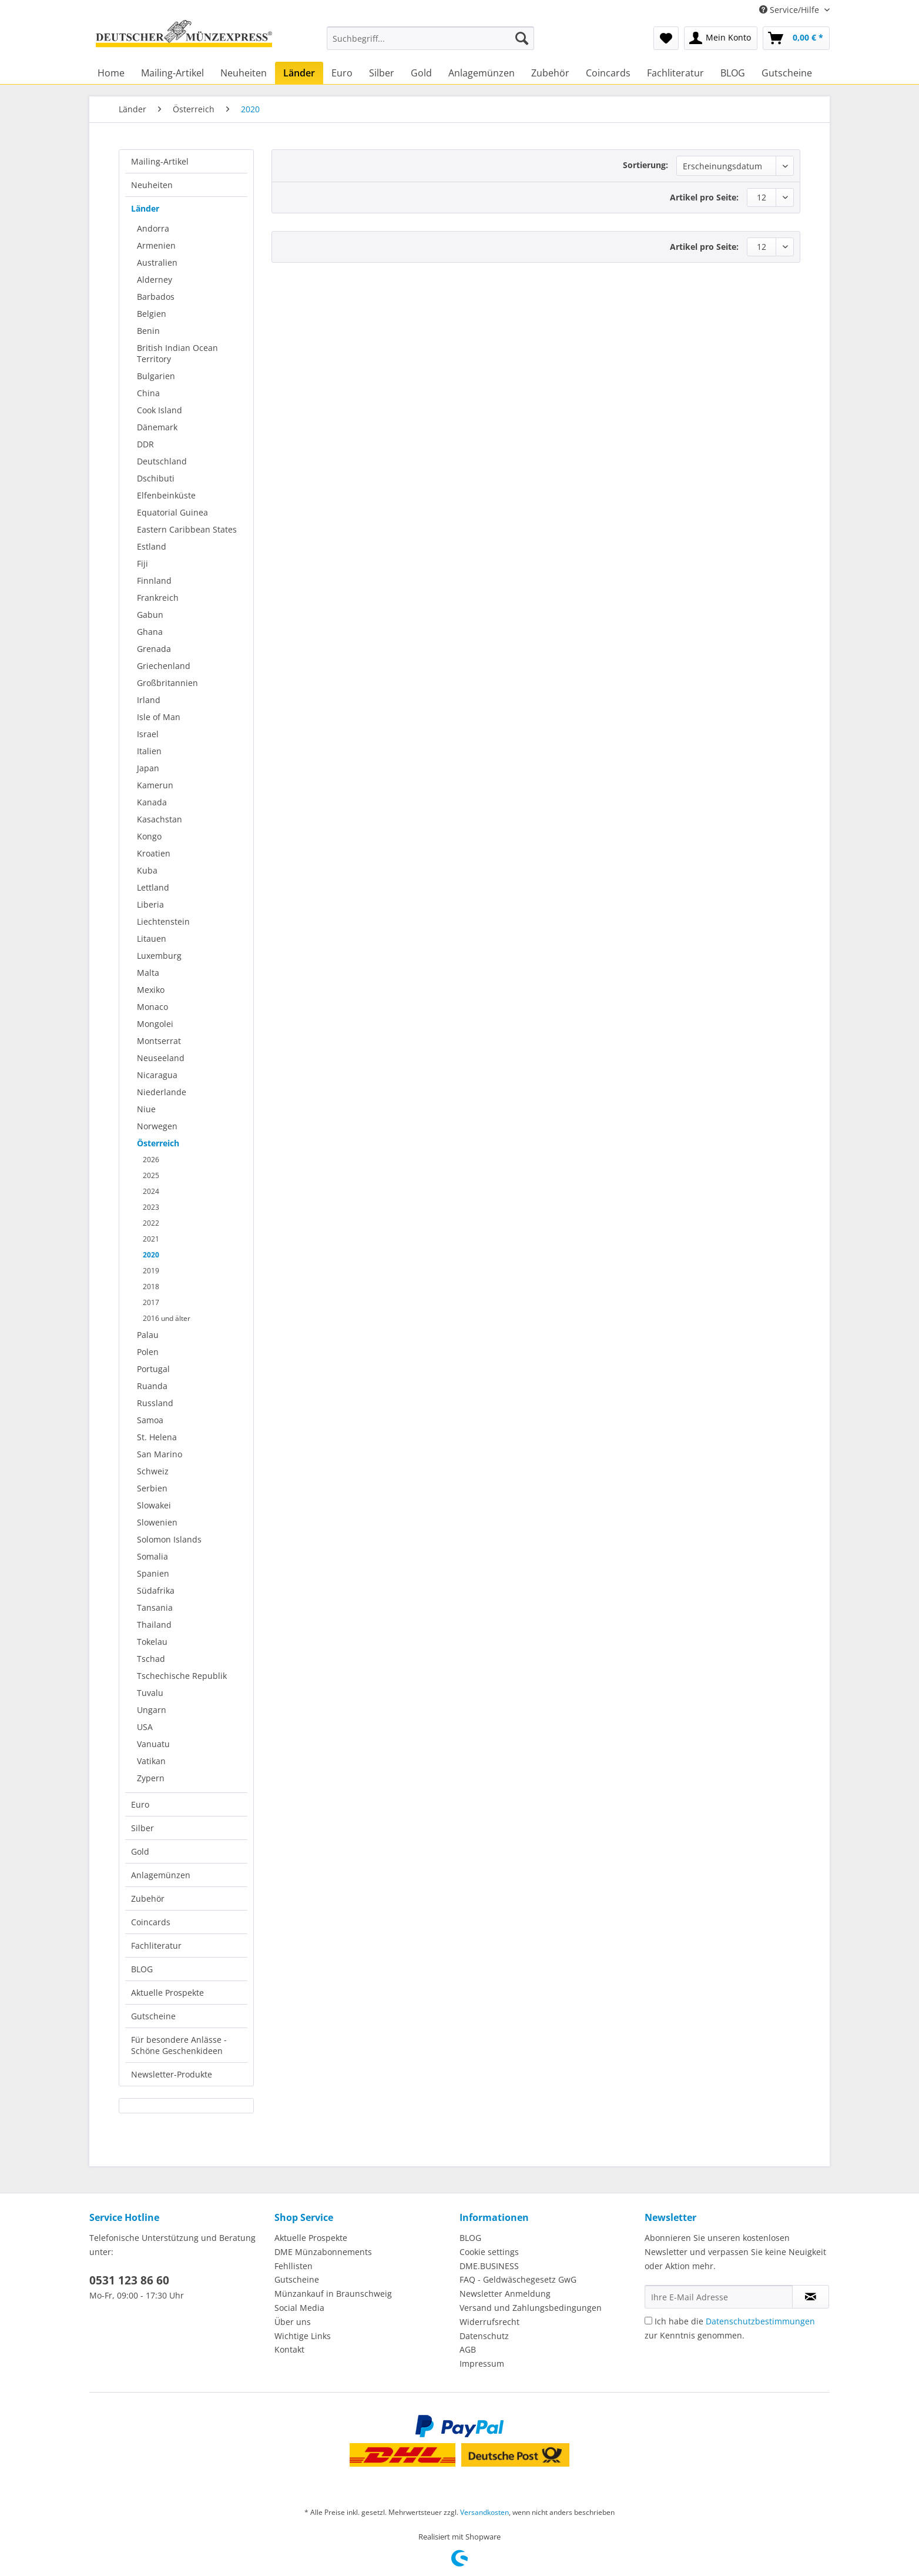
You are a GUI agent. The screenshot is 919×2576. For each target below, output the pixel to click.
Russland (155, 1403)
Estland (151, 546)
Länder (145, 208)
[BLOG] (732, 73)
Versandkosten (484, 2512)
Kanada (152, 802)
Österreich (158, 1143)
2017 (151, 1302)
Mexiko (151, 989)
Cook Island (159, 410)
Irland (148, 699)
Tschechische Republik (182, 1675)
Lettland (153, 887)
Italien (149, 751)
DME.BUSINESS (489, 2265)
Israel (148, 734)
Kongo (149, 836)
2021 (151, 1239)
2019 (151, 1271)
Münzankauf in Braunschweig (333, 2293)
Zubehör (148, 1898)
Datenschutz (484, 2335)
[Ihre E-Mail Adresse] (719, 2297)
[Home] (111, 73)
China (148, 393)
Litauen (151, 938)
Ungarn (151, 1709)
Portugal (153, 1368)
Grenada (154, 648)
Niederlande (161, 1092)
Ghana (150, 631)
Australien (157, 262)
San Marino (159, 1454)
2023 (151, 1207)
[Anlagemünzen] (481, 73)
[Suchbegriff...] (430, 38)
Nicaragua (157, 1074)
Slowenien (157, 1522)
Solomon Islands (169, 1539)
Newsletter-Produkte (171, 2074)
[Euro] (342, 73)
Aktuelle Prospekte (167, 1992)
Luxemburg (159, 955)
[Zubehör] (550, 73)
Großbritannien (167, 682)
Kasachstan (159, 819)
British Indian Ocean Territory (177, 353)
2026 (151, 1160)
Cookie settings (489, 2251)
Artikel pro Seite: (704, 197)
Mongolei (155, 1023)
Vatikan (151, 1761)
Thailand (154, 1624)
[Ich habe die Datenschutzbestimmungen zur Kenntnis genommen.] (648, 2320)
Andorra (153, 228)
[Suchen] (521, 38)
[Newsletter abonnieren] (810, 2297)
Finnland (154, 580)
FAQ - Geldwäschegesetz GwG (518, 2279)
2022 (151, 1223)
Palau (148, 1334)
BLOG (142, 1969)
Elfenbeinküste (166, 495)
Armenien (156, 245)
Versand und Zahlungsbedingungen (531, 2307)
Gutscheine (153, 2016)
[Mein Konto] (720, 38)
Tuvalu (150, 1692)
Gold (140, 1851)
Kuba (147, 870)
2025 (151, 1175)
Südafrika (156, 1590)
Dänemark (157, 427)
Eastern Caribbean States (187, 529)
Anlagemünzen (160, 1875)
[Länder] (299, 73)
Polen (148, 1351)
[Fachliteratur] (675, 73)
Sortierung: (645, 164)
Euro (140, 1804)
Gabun (150, 614)
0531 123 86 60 (129, 2280)
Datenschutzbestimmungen (760, 2321)
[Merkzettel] (666, 38)
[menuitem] (430, 43)
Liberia (150, 904)
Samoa (150, 1420)
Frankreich (158, 597)
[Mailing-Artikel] (172, 73)
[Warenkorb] (796, 38)
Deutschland (162, 461)
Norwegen (157, 1126)
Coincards (150, 1922)
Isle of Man (158, 716)
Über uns (292, 2321)
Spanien (153, 1573)
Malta (148, 972)
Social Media (299, 2307)
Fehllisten (293, 2265)
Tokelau (152, 1641)
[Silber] (382, 73)
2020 (151, 1255)
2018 (151, 1287)
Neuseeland (161, 1057)
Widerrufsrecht (489, 2321)
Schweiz (153, 1471)
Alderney (154, 279)
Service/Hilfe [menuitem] (790, 9)
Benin (148, 330)
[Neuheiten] (243, 73)
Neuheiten (152, 184)
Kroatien (153, 853)
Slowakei (154, 1505)
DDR (145, 444)
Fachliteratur (156, 1945)
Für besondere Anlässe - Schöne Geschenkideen (179, 2045)
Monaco (152, 1006)
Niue (146, 1109)
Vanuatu (153, 1743)
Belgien (151, 313)
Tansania (155, 1607)
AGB (468, 2349)
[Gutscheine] (786, 73)
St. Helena (157, 1437)
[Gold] (421, 73)
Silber (142, 1828)
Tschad (151, 1658)
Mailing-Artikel (160, 161)
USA (145, 1726)
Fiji (142, 563)
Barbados (156, 296)
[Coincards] (608, 73)
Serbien (152, 1488)
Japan (148, 768)
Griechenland (163, 665)
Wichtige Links (302, 2335)
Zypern (151, 1778)
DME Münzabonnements (323, 2251)
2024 (151, 1191)
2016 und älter (166, 1318)
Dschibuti (156, 478)
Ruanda (152, 1385)
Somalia (152, 1556)
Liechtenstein (163, 921)
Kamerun (155, 785)
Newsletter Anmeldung (505, 2293)
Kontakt (289, 2349)
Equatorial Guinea (172, 512)
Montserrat (159, 1040)
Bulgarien (156, 376)
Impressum (482, 2363)
